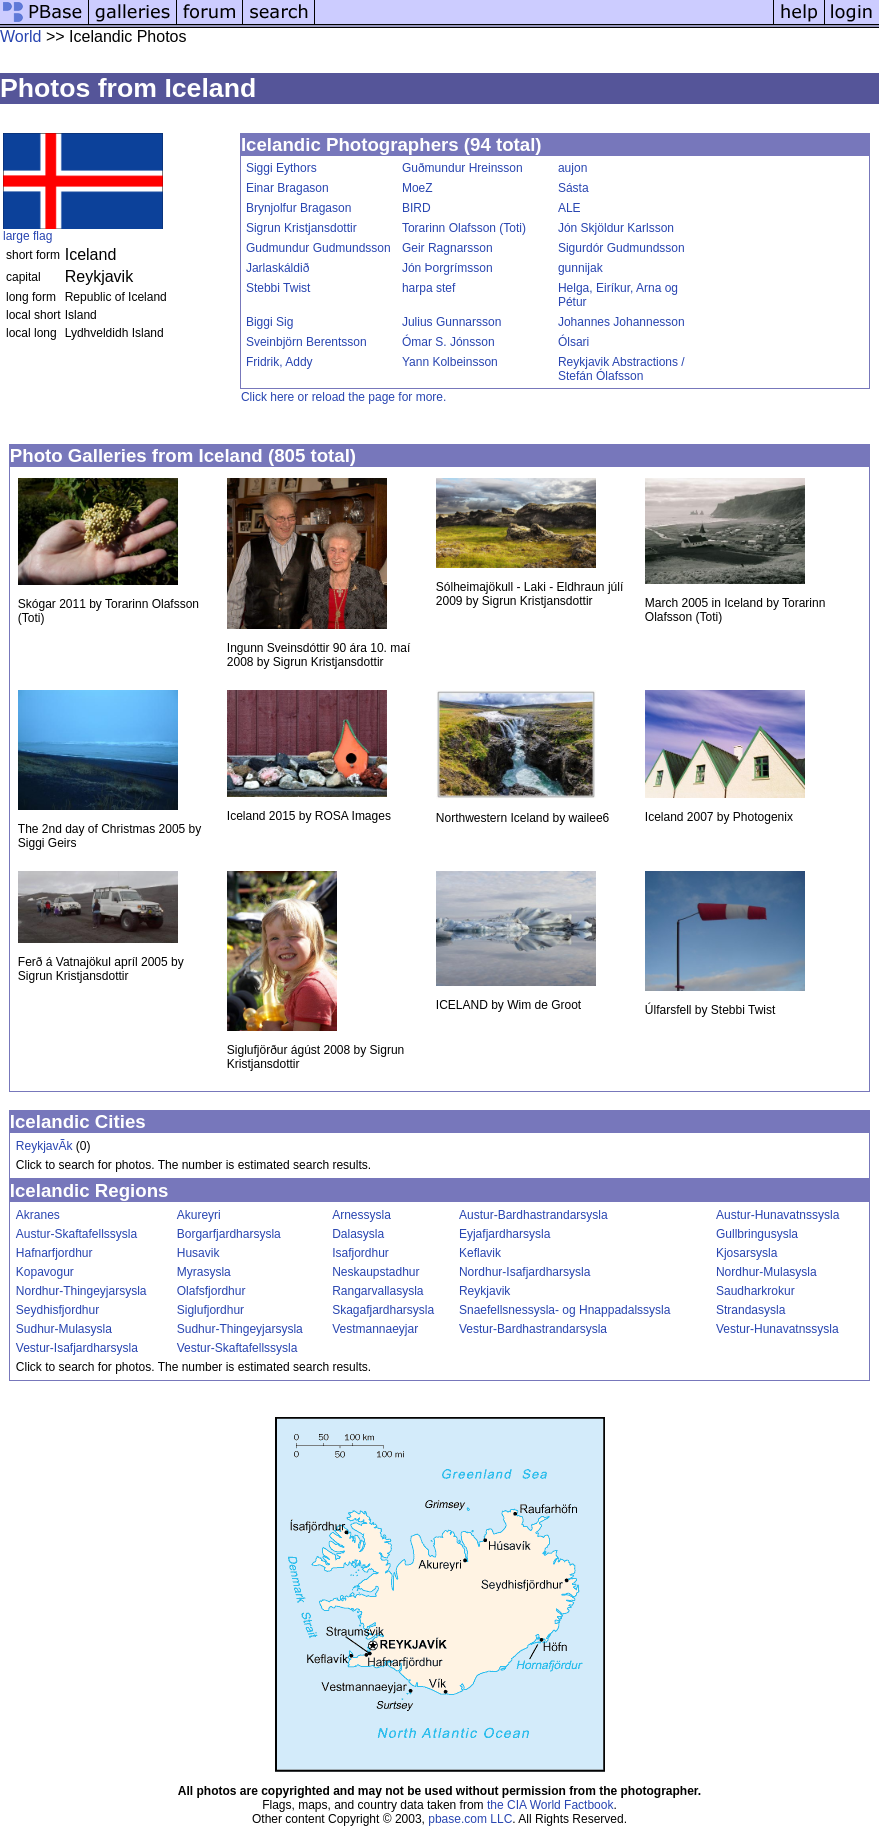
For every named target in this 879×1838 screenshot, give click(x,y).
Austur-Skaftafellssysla (76, 1234)
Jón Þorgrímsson (447, 268)
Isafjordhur (360, 1253)
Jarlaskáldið (277, 268)
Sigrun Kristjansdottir (301, 228)
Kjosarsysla (746, 1253)
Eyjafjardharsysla (504, 1234)
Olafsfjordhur (211, 1291)
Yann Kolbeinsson (450, 362)
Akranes (38, 1215)
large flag (27, 236)
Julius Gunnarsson (451, 322)
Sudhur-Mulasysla (64, 1329)
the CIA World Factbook (550, 1805)
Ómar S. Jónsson (448, 342)
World (21, 36)
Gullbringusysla (757, 1234)
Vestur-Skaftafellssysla (237, 1348)
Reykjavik (484, 1291)
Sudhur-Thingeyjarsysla (240, 1329)
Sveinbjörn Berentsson (306, 342)
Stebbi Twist (278, 288)
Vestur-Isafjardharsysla (77, 1348)
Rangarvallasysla (377, 1291)
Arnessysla (361, 1215)
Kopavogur (45, 1272)
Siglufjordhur (210, 1310)
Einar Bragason (287, 188)
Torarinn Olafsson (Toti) (464, 228)
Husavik (198, 1253)
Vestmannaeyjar (375, 1329)
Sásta (573, 188)
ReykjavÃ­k (44, 1146)
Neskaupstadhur (375, 1272)
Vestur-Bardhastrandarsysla (533, 1329)
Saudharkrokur (755, 1291)
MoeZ (417, 188)
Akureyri (199, 1215)
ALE (569, 208)
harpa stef (428, 288)
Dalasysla (358, 1234)
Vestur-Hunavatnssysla (777, 1329)
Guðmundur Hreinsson (462, 168)
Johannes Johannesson (621, 322)
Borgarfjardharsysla (229, 1234)
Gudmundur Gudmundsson (318, 248)
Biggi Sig (269, 322)
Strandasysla (750, 1310)
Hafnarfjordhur (54, 1253)
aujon (572, 168)
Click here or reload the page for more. (343, 397)
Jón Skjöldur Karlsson (616, 228)
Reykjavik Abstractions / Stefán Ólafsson (621, 369)
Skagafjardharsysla (383, 1310)
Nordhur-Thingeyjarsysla (81, 1291)
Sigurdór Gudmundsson (621, 248)
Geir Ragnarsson (447, 248)
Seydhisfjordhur (57, 1310)
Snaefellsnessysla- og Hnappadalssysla (564, 1310)
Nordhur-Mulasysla (766, 1272)
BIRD (416, 208)
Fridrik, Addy (279, 362)
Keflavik (480, 1253)
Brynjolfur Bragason (298, 208)
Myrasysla (204, 1272)
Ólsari (573, 342)
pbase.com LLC (470, 1819)
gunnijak (580, 268)
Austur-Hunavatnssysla (777, 1215)
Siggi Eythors (281, 168)
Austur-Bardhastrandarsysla (533, 1215)
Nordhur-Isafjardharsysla (524, 1272)
